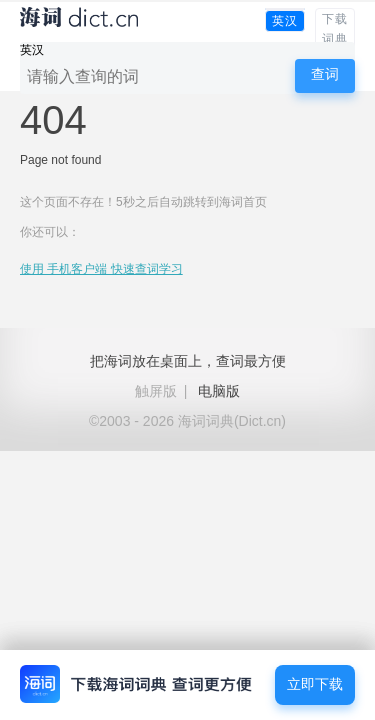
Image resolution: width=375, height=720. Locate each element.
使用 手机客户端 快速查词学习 (101, 269)
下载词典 (335, 29)
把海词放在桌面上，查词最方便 (188, 361)
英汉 (285, 21)
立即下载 (315, 684)
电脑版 (219, 391)
